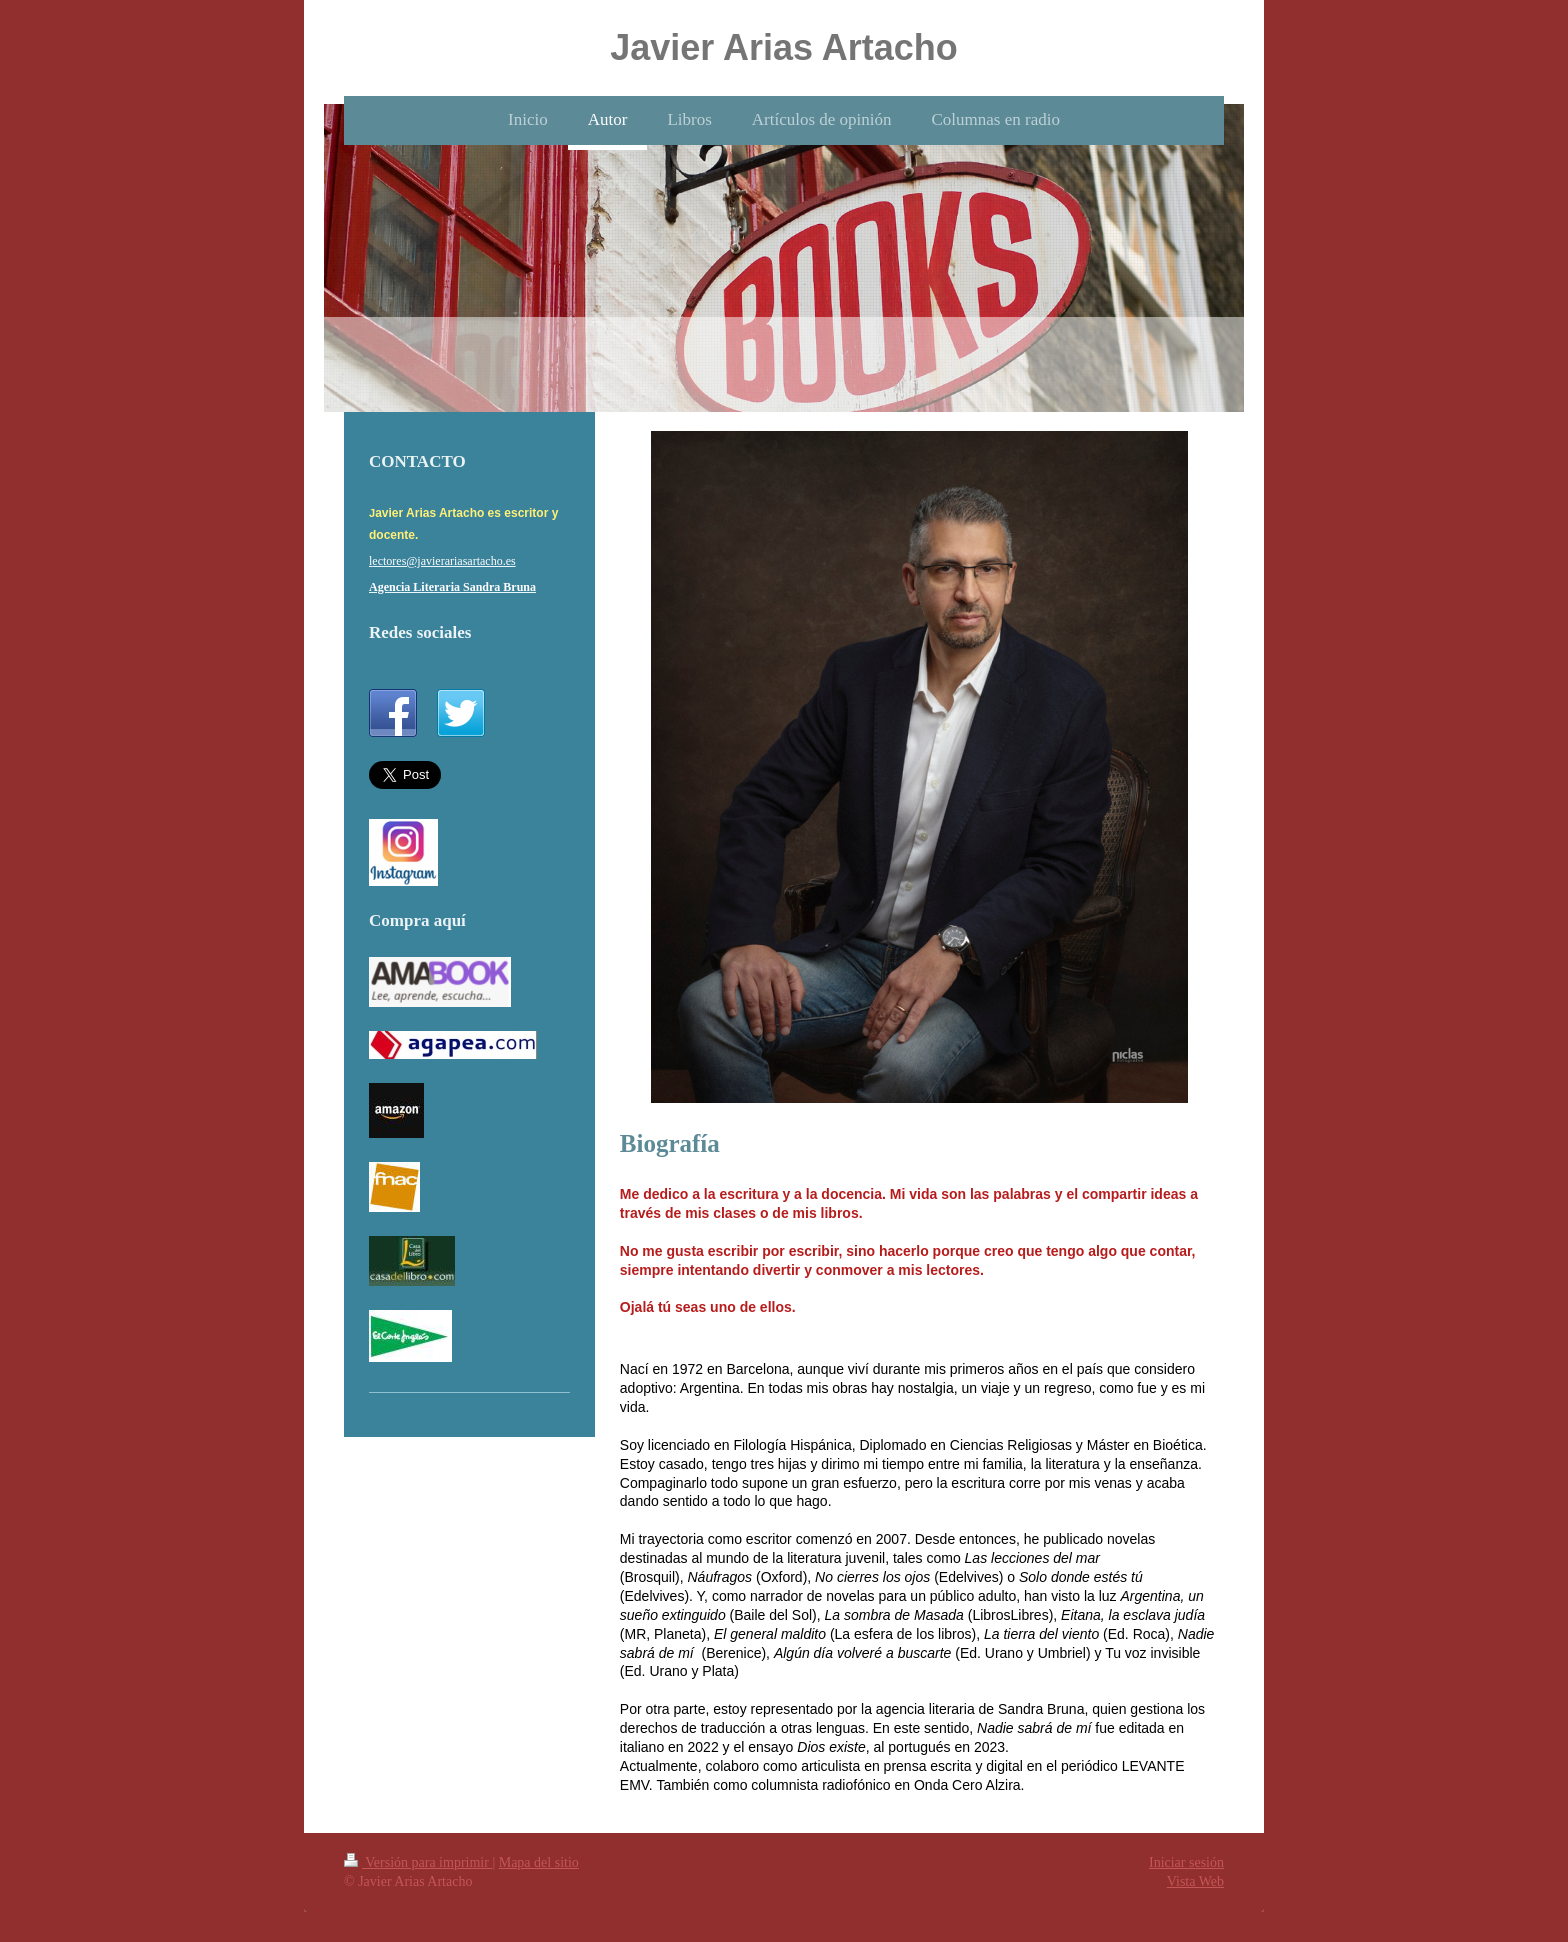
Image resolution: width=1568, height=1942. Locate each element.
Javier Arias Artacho (784, 47)
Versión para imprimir (418, 1862)
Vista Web (1195, 1881)
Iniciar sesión (1186, 1862)
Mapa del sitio (539, 1862)
